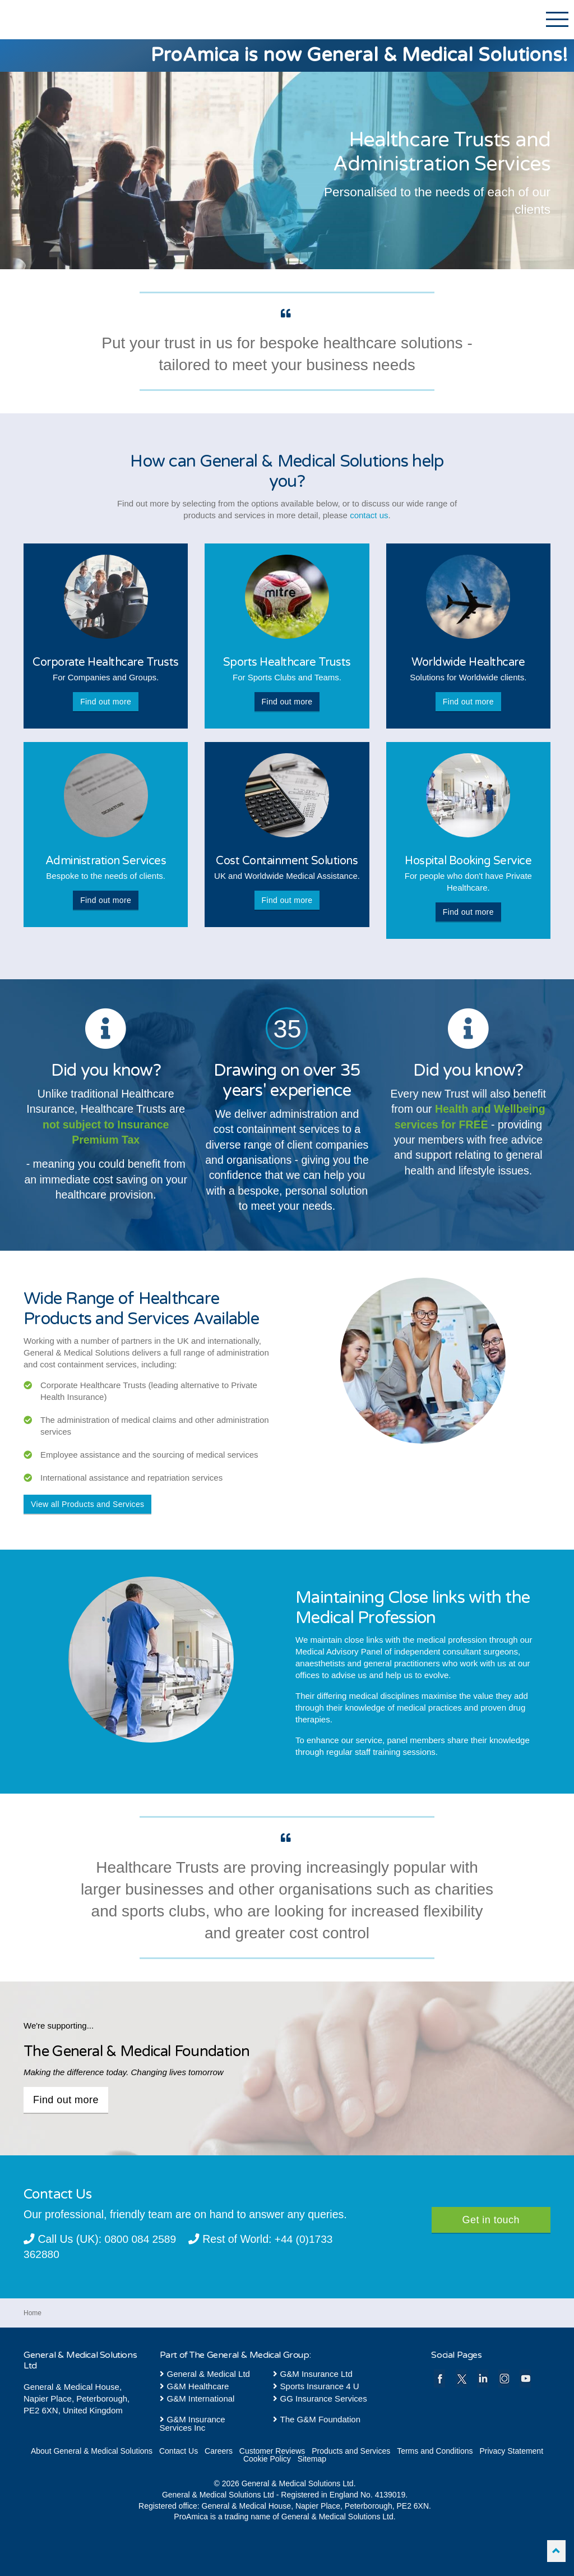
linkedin (483, 2378)
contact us (369, 515)
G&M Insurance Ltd (313, 2373)
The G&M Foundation (316, 2418)
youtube (526, 2378)
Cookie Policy (267, 2458)
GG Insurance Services (320, 2398)
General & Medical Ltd (205, 2373)
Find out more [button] (105, 701)
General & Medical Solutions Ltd (76, 21)
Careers (219, 2450)
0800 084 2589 (141, 2239)
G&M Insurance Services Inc (192, 2423)
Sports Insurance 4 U (316, 2385)
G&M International (197, 2398)
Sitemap (312, 2458)
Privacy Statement (511, 2450)
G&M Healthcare (194, 2385)
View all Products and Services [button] (87, 1504)
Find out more (66, 2099)
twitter (462, 2378)
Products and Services (351, 2450)
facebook (440, 2378)
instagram (504, 2378)
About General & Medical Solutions (91, 2450)
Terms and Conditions (435, 2450)
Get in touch (491, 2219)
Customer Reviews (272, 2450)
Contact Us (178, 2450)
